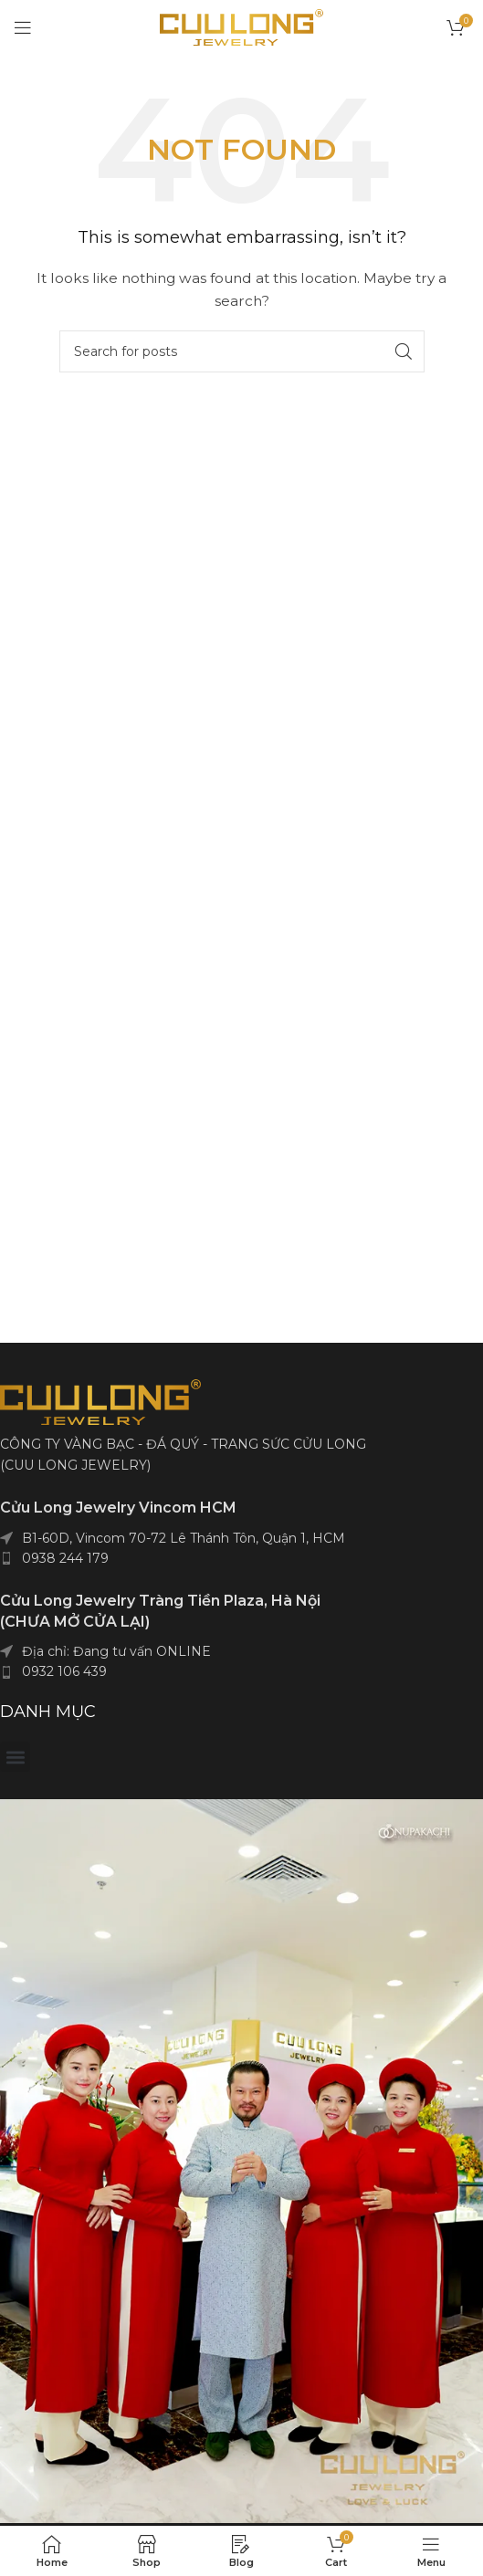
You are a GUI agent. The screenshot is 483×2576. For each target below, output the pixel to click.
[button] (15, 1757)
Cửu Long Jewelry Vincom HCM (118, 1507)
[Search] (242, 351)
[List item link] (241, 1558)
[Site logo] (241, 26)
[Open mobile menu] (23, 27)
